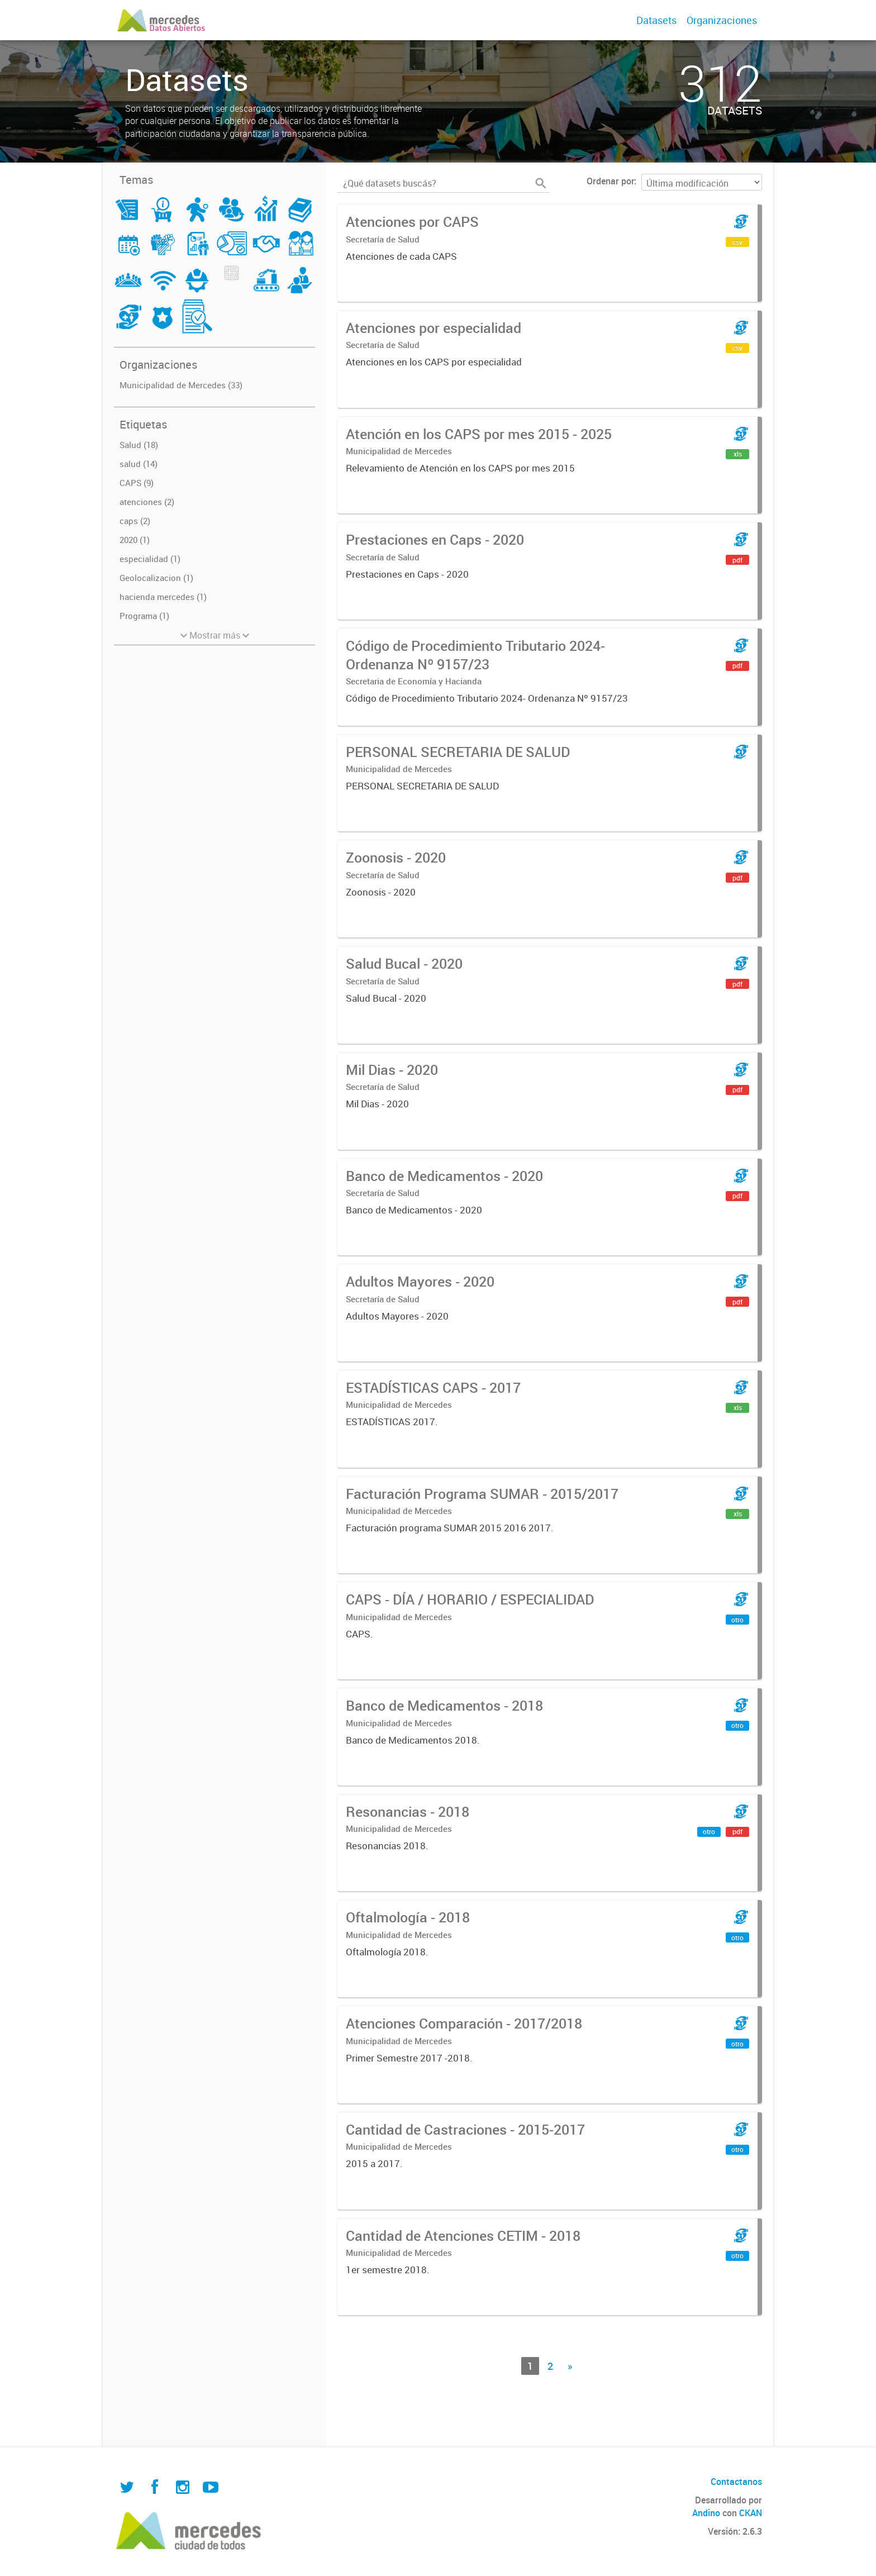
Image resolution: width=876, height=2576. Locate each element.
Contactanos (736, 2481)
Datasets (656, 20)
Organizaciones (722, 20)
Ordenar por (610, 181)
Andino (706, 2513)
